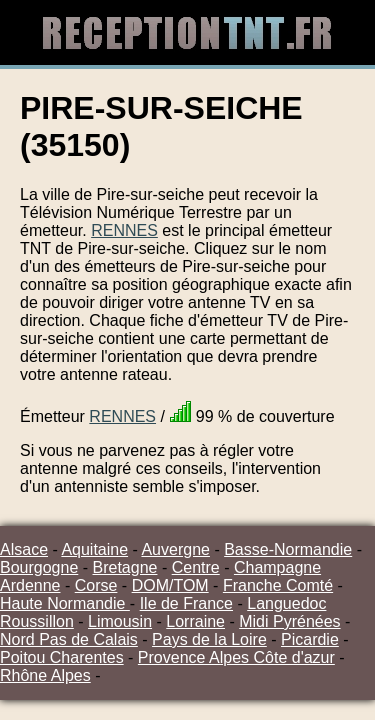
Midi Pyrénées (289, 621)
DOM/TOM (170, 585)
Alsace (24, 549)
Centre (196, 567)
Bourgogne (39, 567)
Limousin (120, 621)
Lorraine (195, 621)
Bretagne (125, 567)
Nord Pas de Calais (69, 639)
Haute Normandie (65, 603)
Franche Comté (278, 585)
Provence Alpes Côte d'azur (236, 657)
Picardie (310, 639)
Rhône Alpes (45, 675)
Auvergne (175, 549)
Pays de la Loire (209, 639)
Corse (96, 585)
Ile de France (186, 603)
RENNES (124, 230)
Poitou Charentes (62, 657)
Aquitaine (94, 549)
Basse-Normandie (288, 549)
